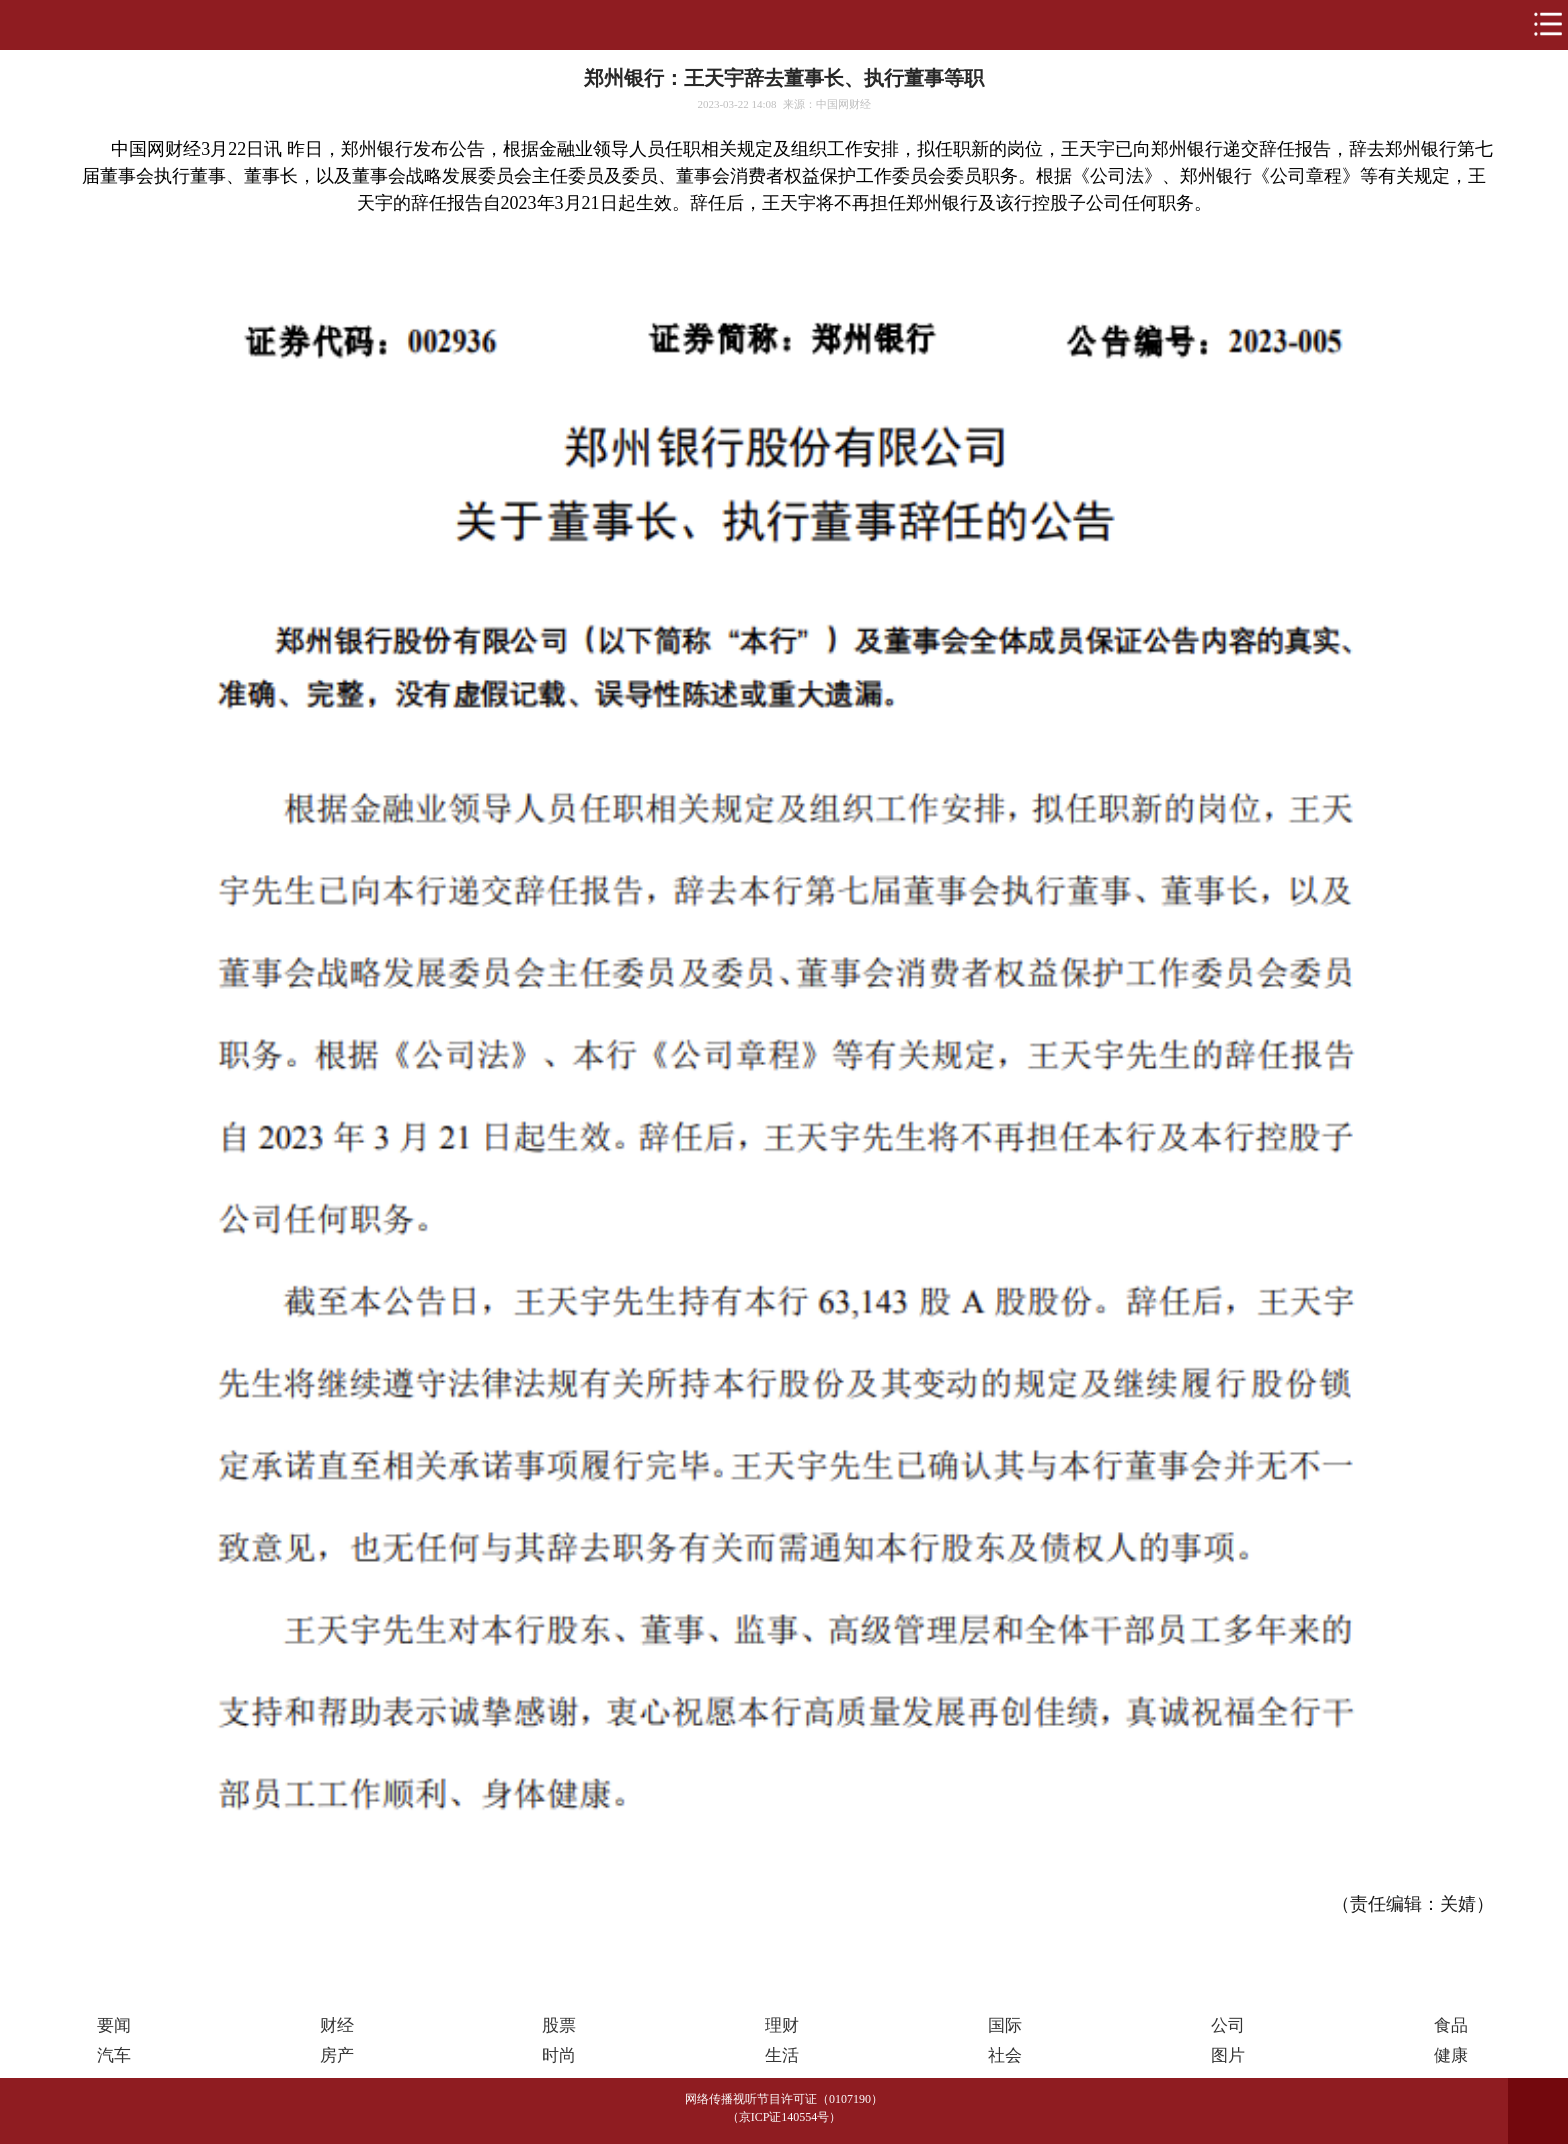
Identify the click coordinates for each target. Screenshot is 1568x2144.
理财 (782, 2025)
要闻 (114, 2025)
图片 (1228, 2055)
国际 (1005, 2025)
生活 (782, 2055)
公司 (1228, 2025)
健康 (1451, 2055)
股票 (559, 2025)
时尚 (559, 2055)
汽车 (114, 2055)
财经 (337, 2025)
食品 (1451, 2025)
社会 (1005, 2055)
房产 (337, 2055)
